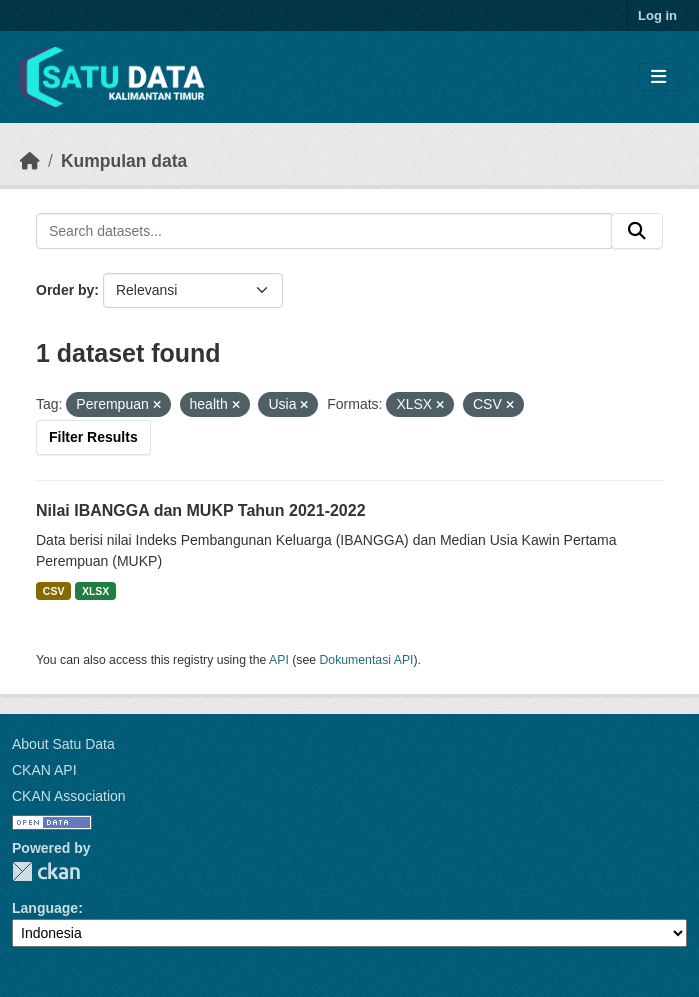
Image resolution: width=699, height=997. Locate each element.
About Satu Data (63, 744)
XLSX (95, 591)
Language (45, 908)
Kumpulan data (124, 161)
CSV (54, 591)
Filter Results (93, 437)
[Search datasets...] (324, 231)
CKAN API (44, 770)
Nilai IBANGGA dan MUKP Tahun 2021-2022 (201, 510)
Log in (657, 15)
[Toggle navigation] (658, 77)
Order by (65, 290)
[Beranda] (30, 161)
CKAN (46, 871)
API (279, 660)
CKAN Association (69, 796)
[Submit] (637, 231)
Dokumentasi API (367, 660)
